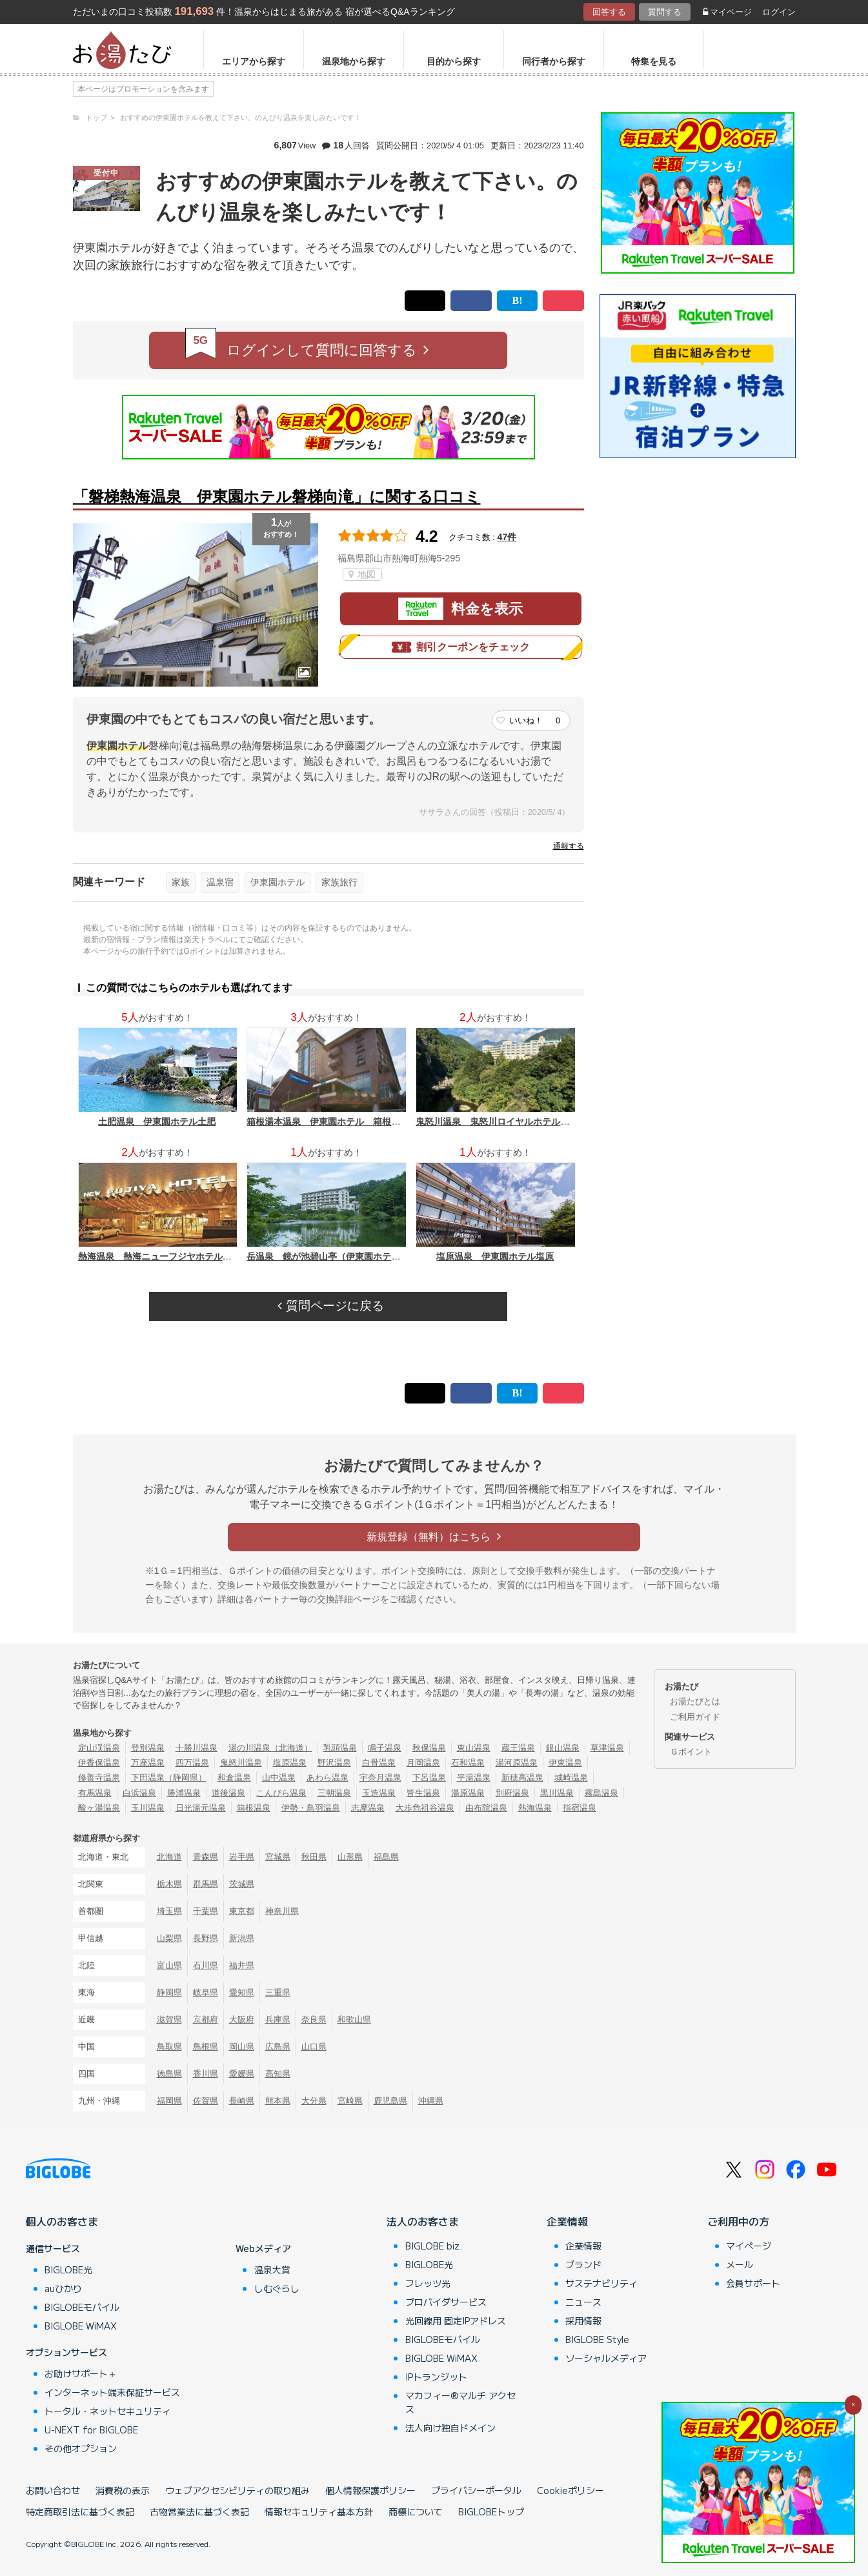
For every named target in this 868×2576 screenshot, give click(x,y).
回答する (609, 12)
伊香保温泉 (99, 1762)
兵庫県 (277, 2019)
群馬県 (205, 1884)
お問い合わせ (53, 2490)
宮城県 (277, 1857)
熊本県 (277, 2101)
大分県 (314, 2101)
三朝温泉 (334, 1793)
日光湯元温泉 (201, 1808)
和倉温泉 (234, 1777)
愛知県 (241, 1992)
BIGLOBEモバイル (82, 2306)
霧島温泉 (601, 1793)
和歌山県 (354, 2019)
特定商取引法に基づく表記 (80, 2511)
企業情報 (567, 2221)
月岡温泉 (423, 1762)
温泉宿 (220, 882)
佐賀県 (205, 2101)
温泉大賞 (272, 2269)
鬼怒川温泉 (241, 1762)
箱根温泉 (253, 1808)
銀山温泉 (563, 1748)
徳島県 (169, 2073)
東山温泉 (473, 1748)
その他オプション (81, 2448)
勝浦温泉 (184, 1793)
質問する (664, 12)
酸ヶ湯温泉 (99, 1808)
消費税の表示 (123, 2490)
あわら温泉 (327, 1777)
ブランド (583, 2264)
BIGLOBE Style (597, 2339)
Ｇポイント (691, 1751)
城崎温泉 (571, 1777)
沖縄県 (430, 2101)
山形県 (350, 1857)
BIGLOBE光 (68, 2269)
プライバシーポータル (476, 2490)
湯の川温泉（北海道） (270, 1748)
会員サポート (753, 2283)
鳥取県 (169, 2046)
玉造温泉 (379, 1793)
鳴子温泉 (384, 1748)
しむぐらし (276, 2288)
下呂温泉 (429, 1777)
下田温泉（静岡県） (169, 1777)
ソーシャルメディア (606, 2357)
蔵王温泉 (518, 1748)
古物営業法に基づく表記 (199, 2511)
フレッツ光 (427, 2283)
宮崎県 (350, 2101)
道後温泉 (228, 1793)
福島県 (386, 1857)
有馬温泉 (95, 1793)
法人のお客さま (423, 2221)
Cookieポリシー (570, 2490)
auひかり (63, 2288)
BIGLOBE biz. (433, 2245)
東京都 (241, 1911)
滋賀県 (169, 2019)
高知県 (277, 2073)
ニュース (583, 2301)
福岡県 (169, 2101)
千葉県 (205, 1911)
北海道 (169, 1857)
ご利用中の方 (738, 2221)
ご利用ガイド (695, 1717)
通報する (568, 845)
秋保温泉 (429, 1748)
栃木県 (169, 1884)
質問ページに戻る (330, 1306)
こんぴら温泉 (281, 1793)
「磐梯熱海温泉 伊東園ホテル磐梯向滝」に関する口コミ (277, 496)
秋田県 (314, 1857)
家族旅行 (339, 882)
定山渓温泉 (99, 1748)
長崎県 (241, 2101)
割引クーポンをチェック (461, 647)
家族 (181, 882)
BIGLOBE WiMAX (81, 2325)
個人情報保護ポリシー (370, 2490)
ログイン (779, 12)
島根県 (205, 2046)
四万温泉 (192, 1762)
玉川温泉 (148, 1808)
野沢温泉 (334, 1762)
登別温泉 (148, 1748)
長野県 (205, 1938)
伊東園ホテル (277, 882)
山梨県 (169, 1938)
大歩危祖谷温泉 (425, 1808)
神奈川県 (282, 1911)
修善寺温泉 (99, 1777)
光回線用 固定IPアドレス (455, 2320)
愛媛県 (241, 2073)
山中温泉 (279, 1777)
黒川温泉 (557, 1793)
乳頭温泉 (340, 1748)
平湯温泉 (473, 1777)
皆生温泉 (423, 1793)
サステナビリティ (601, 2283)
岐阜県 (205, 1992)
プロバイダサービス (446, 2301)
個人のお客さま (62, 2221)
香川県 (205, 2073)
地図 (362, 574)
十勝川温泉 (196, 1748)
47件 (507, 537)
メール (739, 2264)
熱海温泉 (535, 1808)
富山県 (169, 1965)
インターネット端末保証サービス (112, 2392)
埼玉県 (169, 1911)
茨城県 (241, 1884)
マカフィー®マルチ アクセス (460, 2402)
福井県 (241, 1965)
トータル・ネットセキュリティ (108, 2410)
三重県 (277, 1992)
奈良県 (314, 2019)
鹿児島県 (390, 2101)
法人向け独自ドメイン (450, 2427)
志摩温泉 (368, 1808)
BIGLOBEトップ (491, 2511)
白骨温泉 (379, 1762)
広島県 (277, 2046)
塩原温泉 (290, 1762)
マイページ (727, 12)
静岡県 (169, 1992)
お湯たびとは (695, 1701)
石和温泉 (468, 1762)
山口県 (314, 2046)
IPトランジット (436, 2376)
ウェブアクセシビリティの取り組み (237, 2490)
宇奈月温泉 (380, 1777)
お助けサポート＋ (81, 2373)
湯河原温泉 (517, 1762)
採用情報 (583, 2320)
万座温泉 (148, 1762)
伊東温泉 (565, 1762)
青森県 (205, 1857)
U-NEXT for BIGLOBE (91, 2429)
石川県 (205, 1965)
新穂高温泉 (522, 1777)
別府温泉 (512, 1793)
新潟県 (241, 1938)
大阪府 (241, 2019)
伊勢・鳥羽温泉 (310, 1808)
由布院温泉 (486, 1808)
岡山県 (241, 2046)
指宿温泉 (579, 1808)
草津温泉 (607, 1748)
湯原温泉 (468, 1793)
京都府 (205, 2019)
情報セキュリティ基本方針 (319, 2511)
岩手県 (241, 1857)
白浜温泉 (139, 1793)
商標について (416, 2511)
